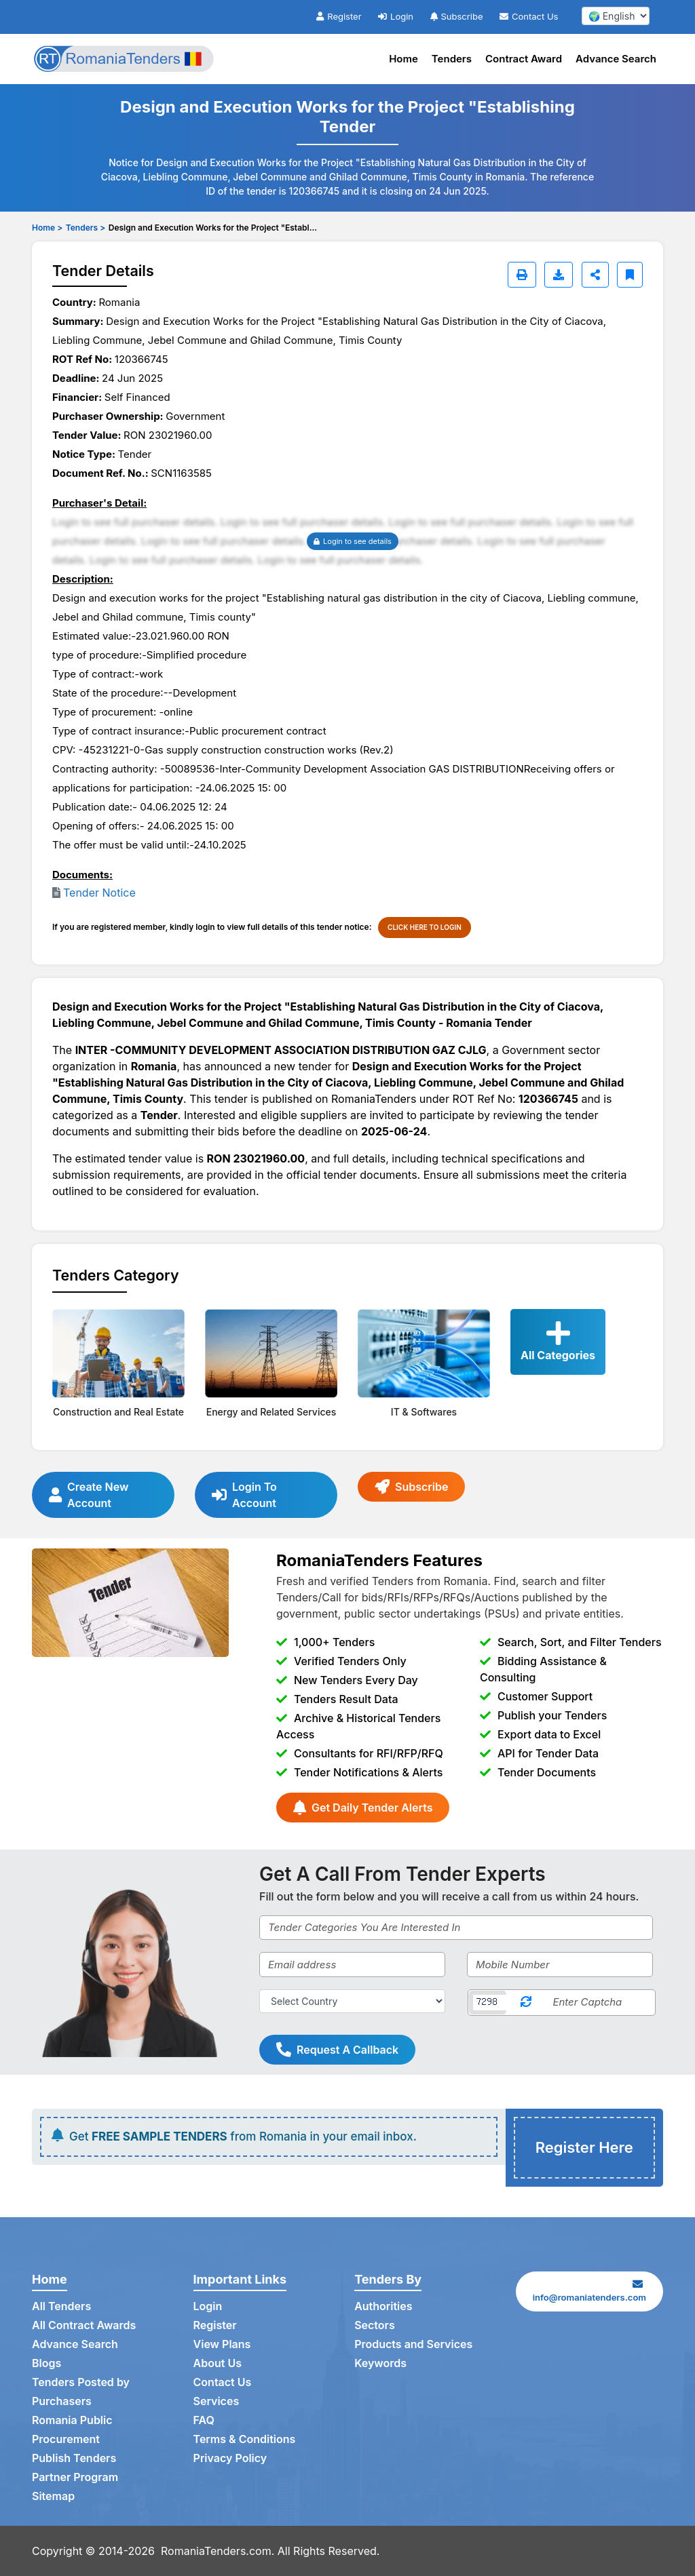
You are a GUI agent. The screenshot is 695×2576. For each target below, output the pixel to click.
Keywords (380, 2363)
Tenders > (85, 227)
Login (395, 16)
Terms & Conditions (244, 2439)
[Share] (595, 275)
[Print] (522, 275)
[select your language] (616, 16)
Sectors (374, 2325)
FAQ (203, 2420)
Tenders (452, 58)
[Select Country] (352, 2001)
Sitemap (53, 2496)
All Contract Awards (84, 2325)
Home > (47, 227)
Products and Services (413, 2344)
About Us (217, 2363)
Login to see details (353, 541)
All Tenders (61, 2306)
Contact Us (529, 16)
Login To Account (244, 1495)
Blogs (46, 2363)
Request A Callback (337, 2049)
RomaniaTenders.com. (217, 2551)
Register (338, 16)
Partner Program (75, 2477)
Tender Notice (99, 892)
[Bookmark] (630, 275)
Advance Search (616, 58)
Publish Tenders (74, 2458)
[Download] (558, 275)
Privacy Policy (230, 2458)
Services (216, 2401)
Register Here (584, 2147)
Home (403, 58)
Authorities (383, 2306)
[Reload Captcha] (526, 2002)
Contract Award (523, 58)
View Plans (222, 2344)
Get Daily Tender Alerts (362, 1807)
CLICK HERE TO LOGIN (425, 927)
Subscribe (456, 16)
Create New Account (88, 1495)
